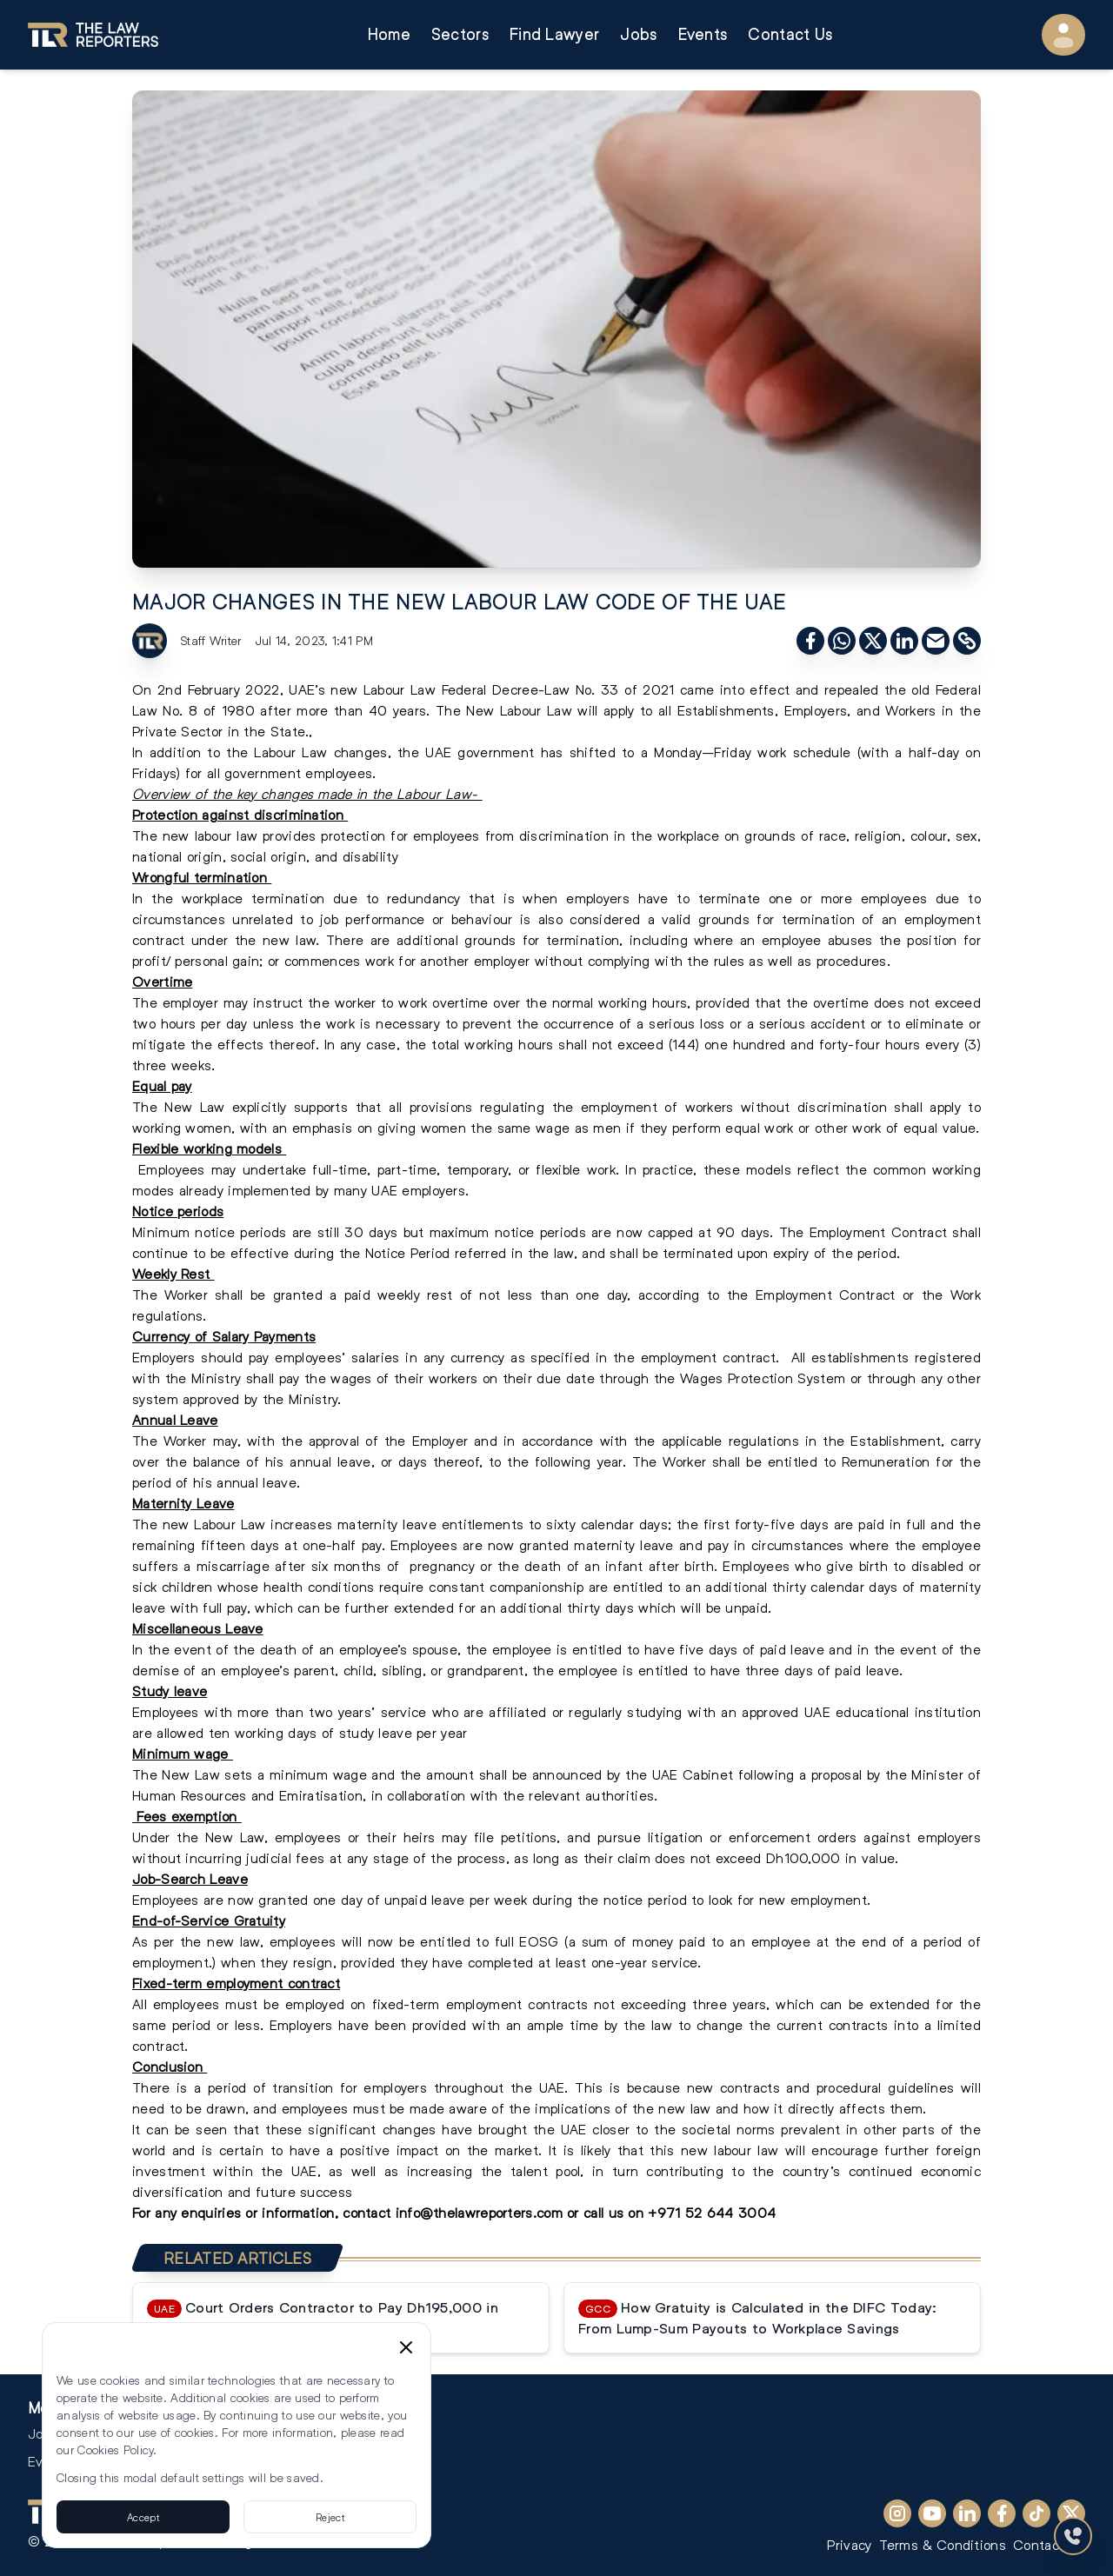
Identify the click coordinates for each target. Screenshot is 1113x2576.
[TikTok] (1036, 2513)
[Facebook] (1002, 2513)
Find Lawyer (554, 34)
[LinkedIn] (967, 2513)
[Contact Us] (1073, 2536)
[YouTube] (932, 2513)
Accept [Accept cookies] (143, 2517)
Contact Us (790, 34)
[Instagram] (897, 2513)
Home (389, 34)
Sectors (460, 34)
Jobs (638, 34)
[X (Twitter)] (1071, 2513)
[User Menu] (1063, 35)
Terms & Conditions (942, 2544)
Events (703, 34)
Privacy (849, 2544)
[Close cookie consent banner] (406, 2347)
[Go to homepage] (93, 35)
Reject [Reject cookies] (330, 2517)
